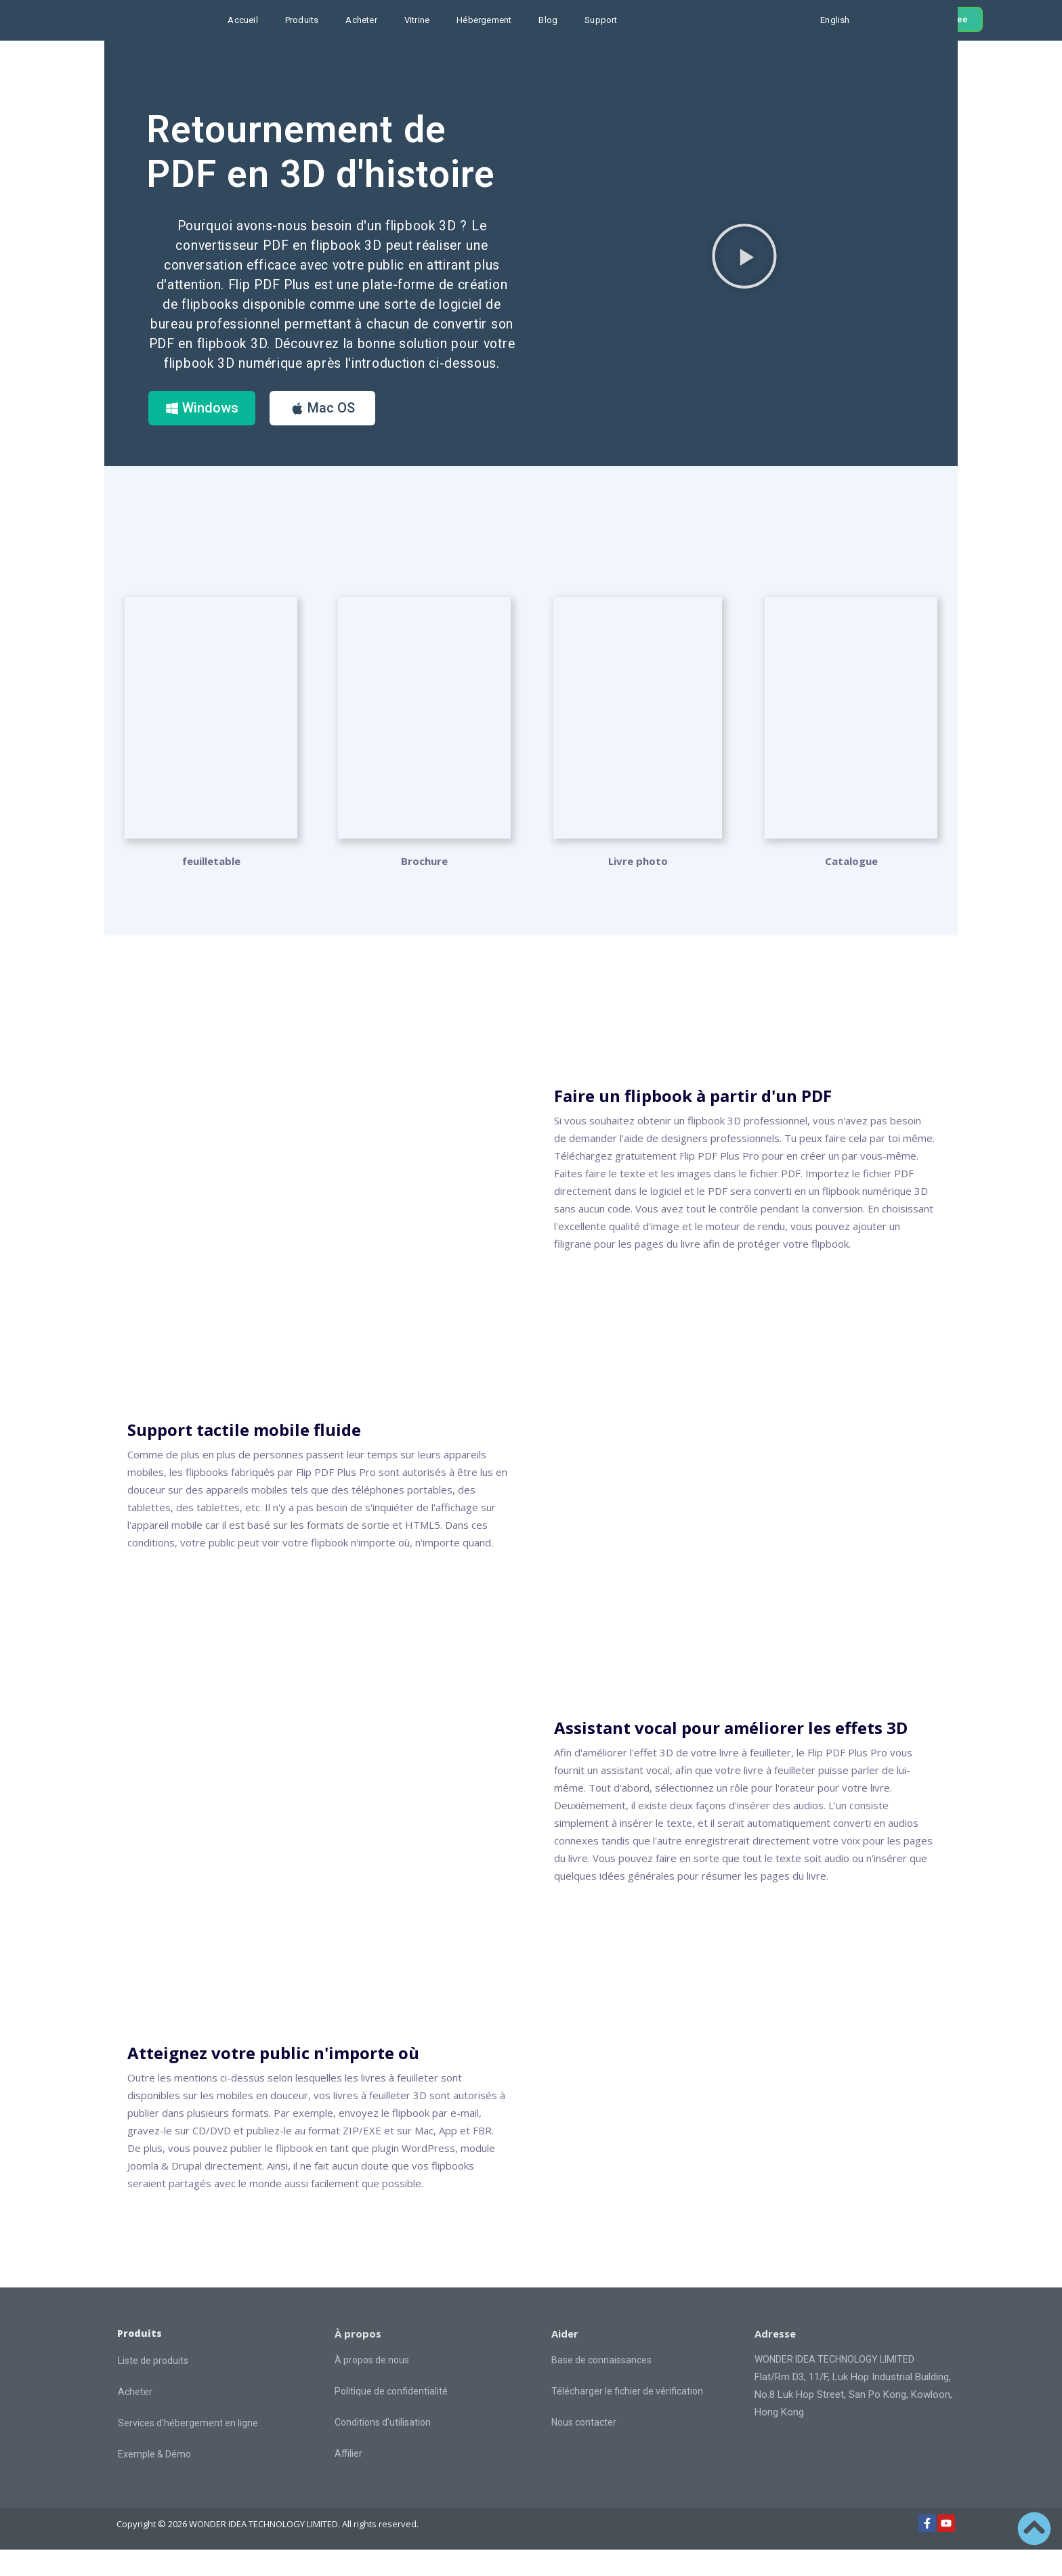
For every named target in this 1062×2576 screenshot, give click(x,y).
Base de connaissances (601, 2386)
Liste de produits (153, 2386)
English (834, 20)
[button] (744, 269)
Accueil (242, 20)
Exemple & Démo (154, 2479)
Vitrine (416, 20)
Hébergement (483, 20)
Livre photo (638, 886)
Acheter (361, 20)
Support (601, 20)
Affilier (348, 2479)
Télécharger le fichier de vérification (627, 2417)
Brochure (424, 886)
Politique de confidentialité (391, 2417)
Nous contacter (583, 2448)
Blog (547, 20)
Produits (302, 20)
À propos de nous (372, 2386)
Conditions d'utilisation (383, 2448)
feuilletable (211, 886)
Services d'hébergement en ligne (188, 2448)
